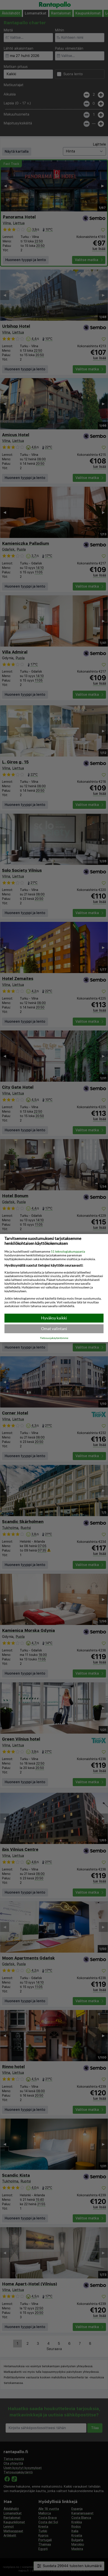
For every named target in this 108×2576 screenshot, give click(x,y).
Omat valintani (54, 1328)
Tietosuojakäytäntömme (54, 1338)
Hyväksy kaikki (54, 1317)
